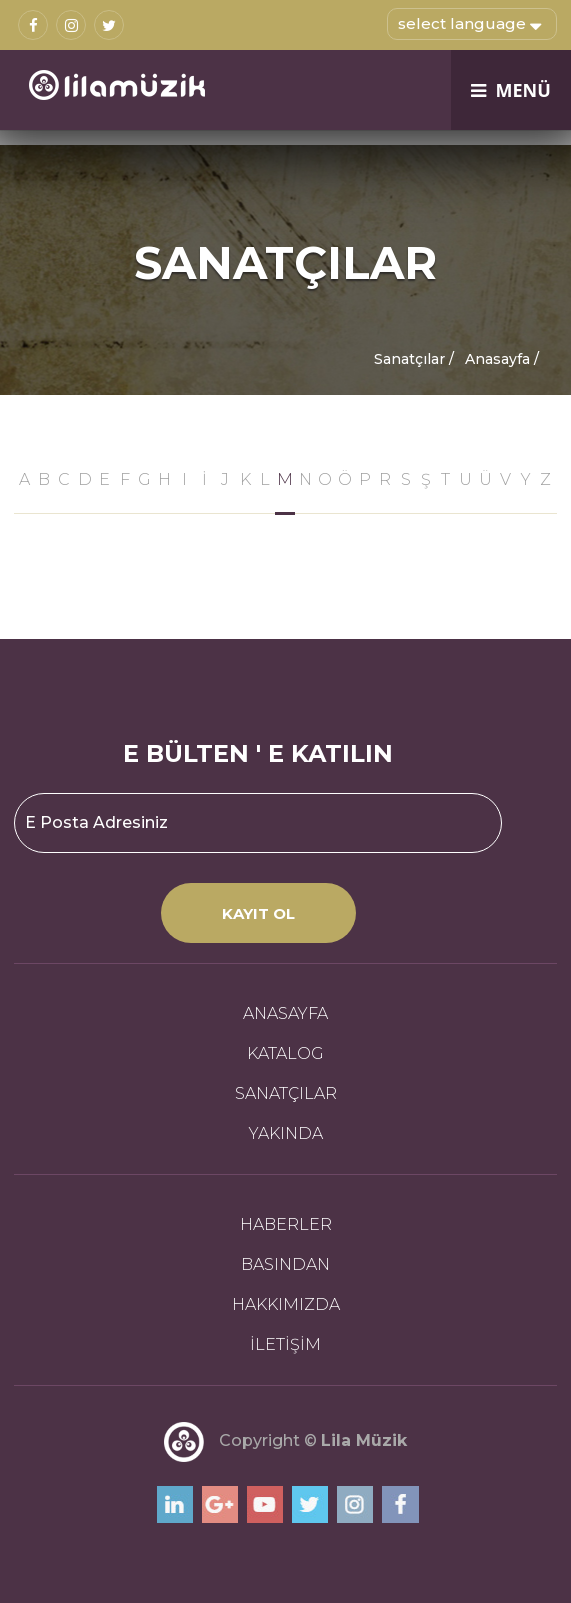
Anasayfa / (502, 359)
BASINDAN (285, 1264)
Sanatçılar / (414, 359)
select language (469, 22)
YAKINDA (286, 1133)
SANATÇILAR (286, 1093)
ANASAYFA (285, 1013)
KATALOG (285, 1053)
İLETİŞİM (285, 1344)
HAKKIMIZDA (286, 1304)
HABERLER (286, 1224)
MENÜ (511, 90)
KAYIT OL (258, 913)
